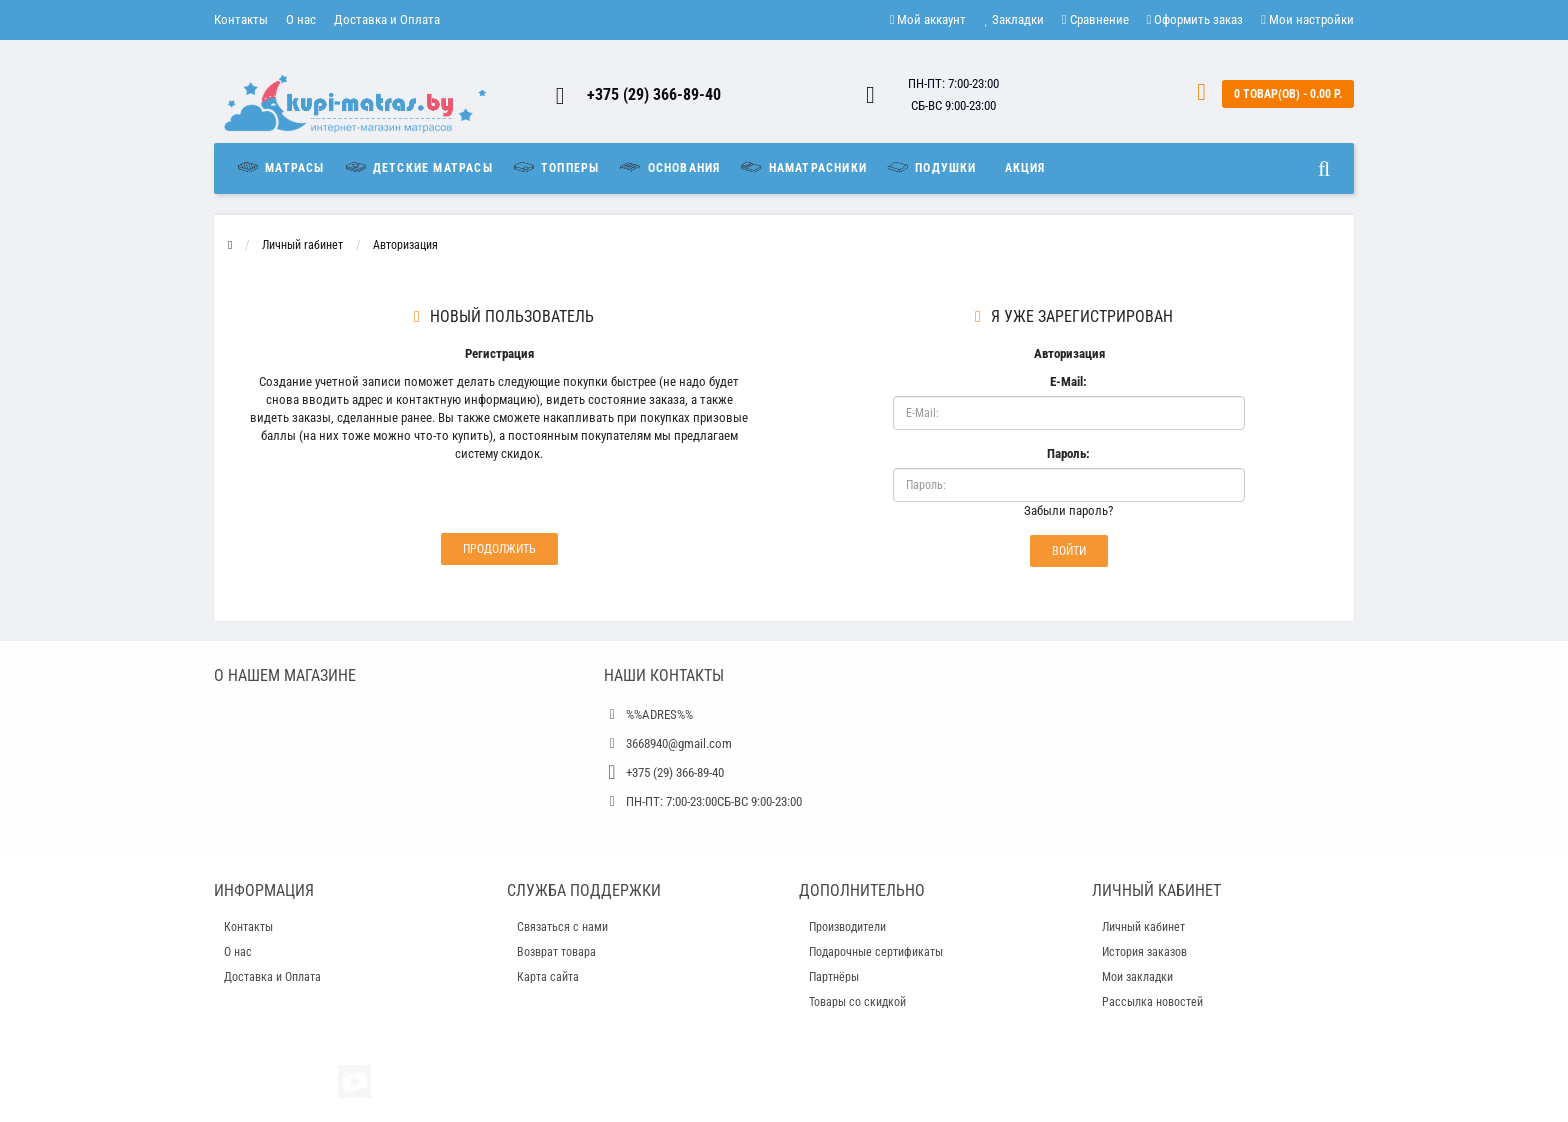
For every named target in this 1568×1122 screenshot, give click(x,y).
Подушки (931, 167)
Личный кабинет (1143, 927)
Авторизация (405, 245)
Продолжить (499, 549)
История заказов (1144, 952)
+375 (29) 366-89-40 (654, 94)
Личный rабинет (302, 245)
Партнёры (834, 977)
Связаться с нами (562, 927)
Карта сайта (548, 977)
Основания (668, 167)
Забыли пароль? (1068, 510)
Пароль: (1068, 453)
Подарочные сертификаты (876, 952)
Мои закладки (1137, 977)
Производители (847, 927)
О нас (301, 19)
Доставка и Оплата (387, 19)
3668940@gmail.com (679, 743)
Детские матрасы (418, 167)
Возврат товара (556, 952)
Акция (1025, 168)
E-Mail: (1068, 381)
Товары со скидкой (857, 1002)
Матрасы (285, 167)
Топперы (555, 167)
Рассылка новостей (1152, 1002)
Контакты (241, 19)
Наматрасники (802, 167)
